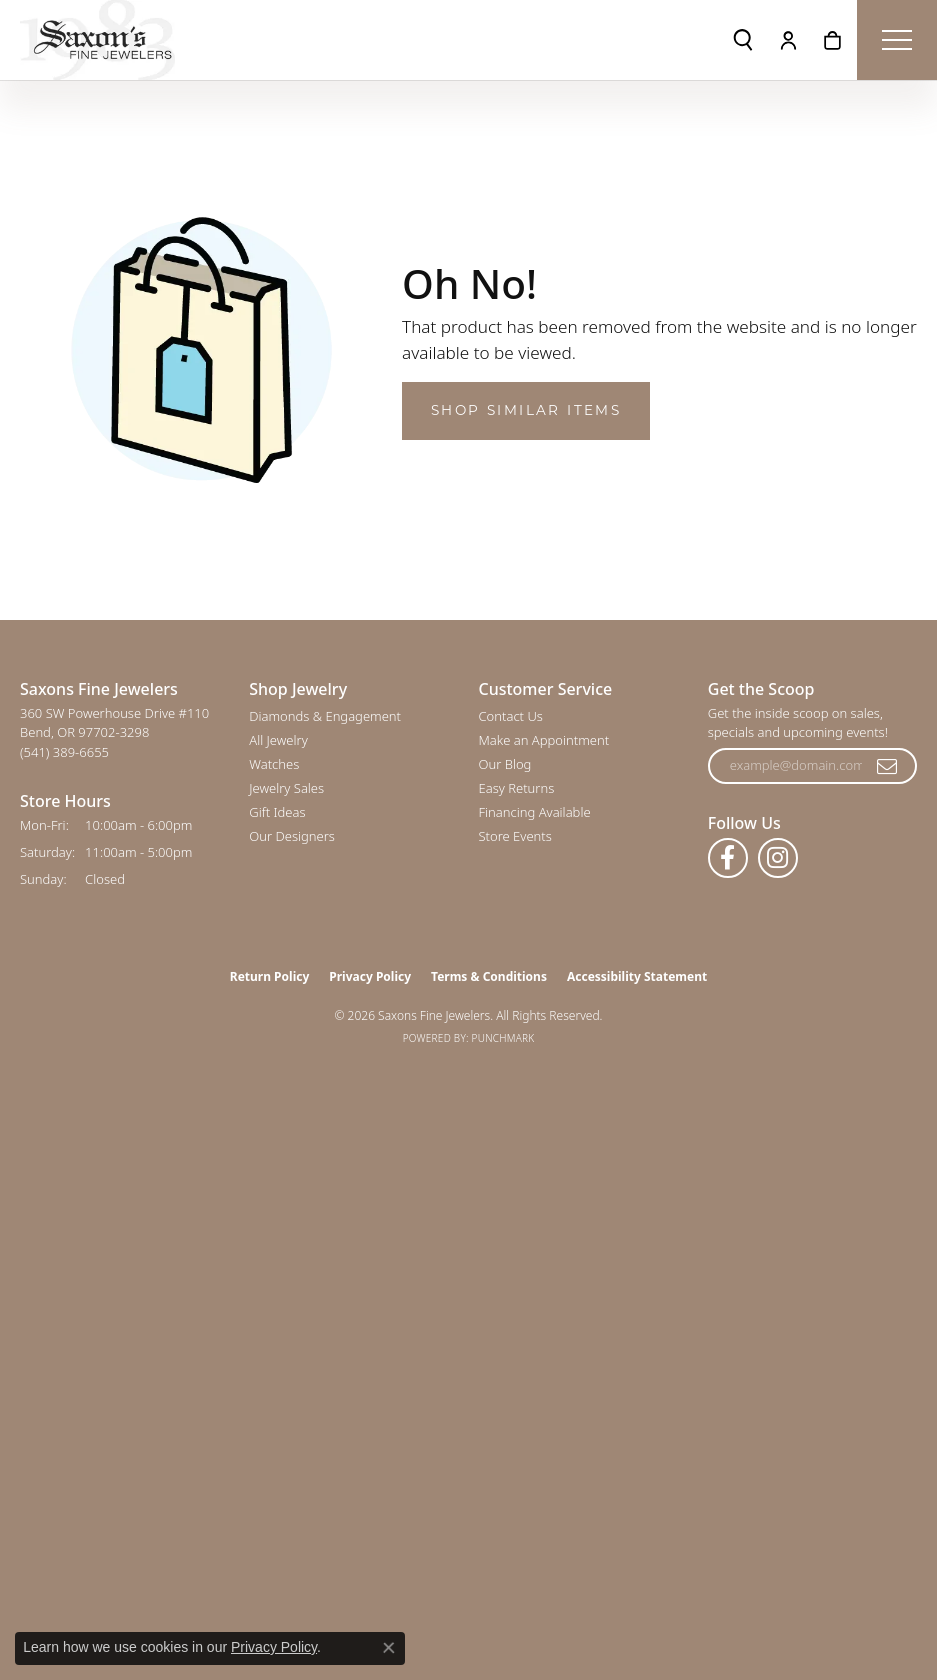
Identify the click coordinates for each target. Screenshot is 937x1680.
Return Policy (270, 976)
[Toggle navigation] (897, 40)
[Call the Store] (64, 752)
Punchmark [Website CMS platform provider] (503, 1038)
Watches (274, 764)
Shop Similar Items (526, 410)
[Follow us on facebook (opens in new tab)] (728, 858)
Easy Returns (517, 788)
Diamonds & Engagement (325, 716)
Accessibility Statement (637, 976)
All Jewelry (278, 740)
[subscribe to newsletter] (888, 766)
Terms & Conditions (489, 976)
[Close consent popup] (389, 1648)
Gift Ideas (277, 812)
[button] (743, 40)
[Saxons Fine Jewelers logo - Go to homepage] (97, 40)
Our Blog (505, 764)
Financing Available (535, 812)
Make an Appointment (544, 740)
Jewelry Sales (286, 788)
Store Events (515, 836)
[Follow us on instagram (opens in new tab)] (778, 858)
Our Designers (292, 836)
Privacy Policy (370, 976)
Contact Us (511, 716)
